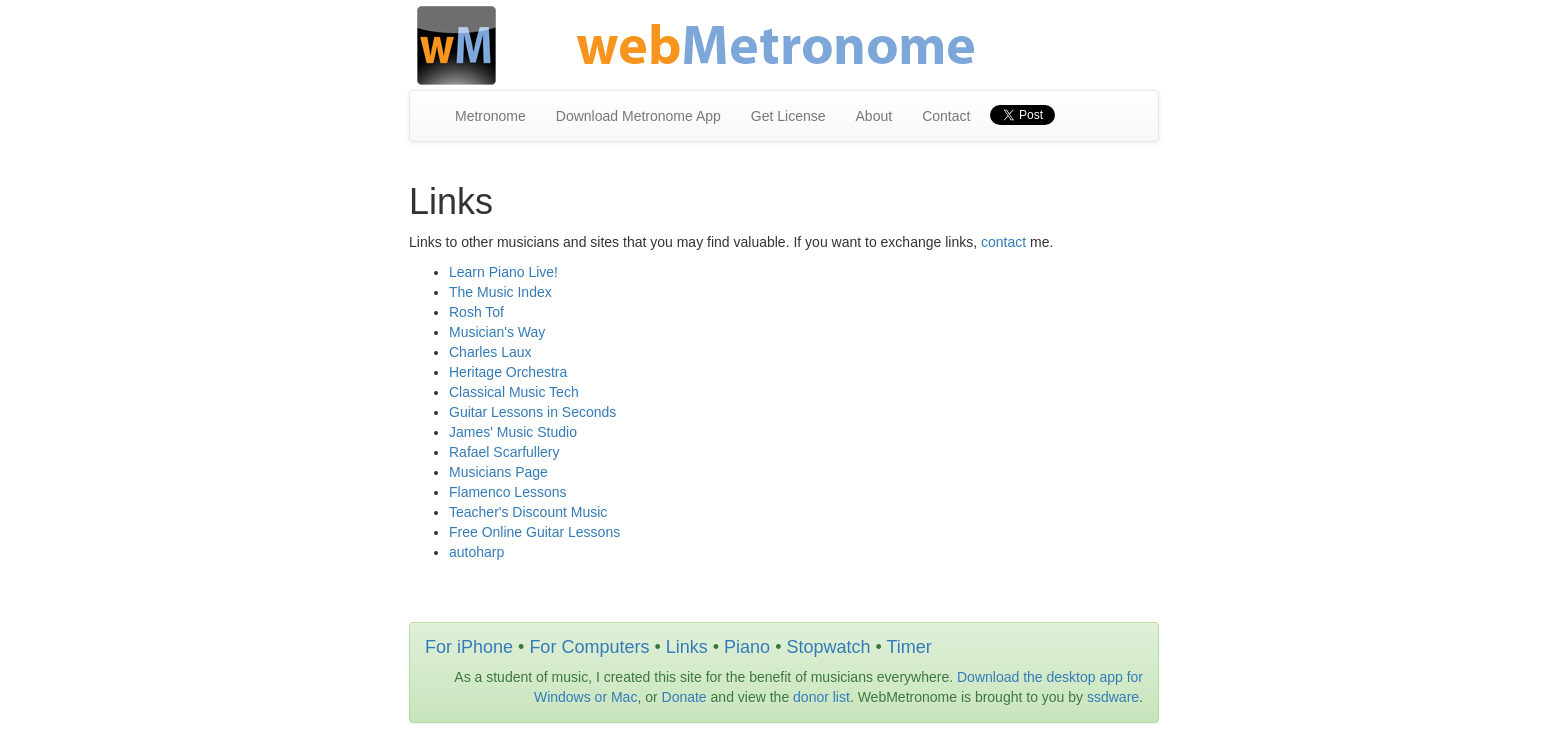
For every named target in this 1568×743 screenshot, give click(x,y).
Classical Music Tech (514, 392)
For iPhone (469, 647)
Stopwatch (828, 647)
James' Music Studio (513, 432)
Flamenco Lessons (508, 492)
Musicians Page (498, 472)
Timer (908, 647)
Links (687, 647)
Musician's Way (497, 332)
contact (1003, 242)
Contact (946, 116)
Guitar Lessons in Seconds (532, 412)
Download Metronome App (638, 116)
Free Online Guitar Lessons (534, 532)
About (874, 116)
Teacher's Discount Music (528, 512)
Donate (684, 697)
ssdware (1113, 697)
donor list (821, 697)
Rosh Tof (476, 312)
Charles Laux (490, 352)
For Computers (589, 647)
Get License (788, 116)
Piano (747, 647)
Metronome (490, 116)
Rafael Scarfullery (504, 452)
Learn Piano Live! (503, 272)
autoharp (476, 552)
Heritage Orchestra (508, 372)
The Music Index (500, 292)
